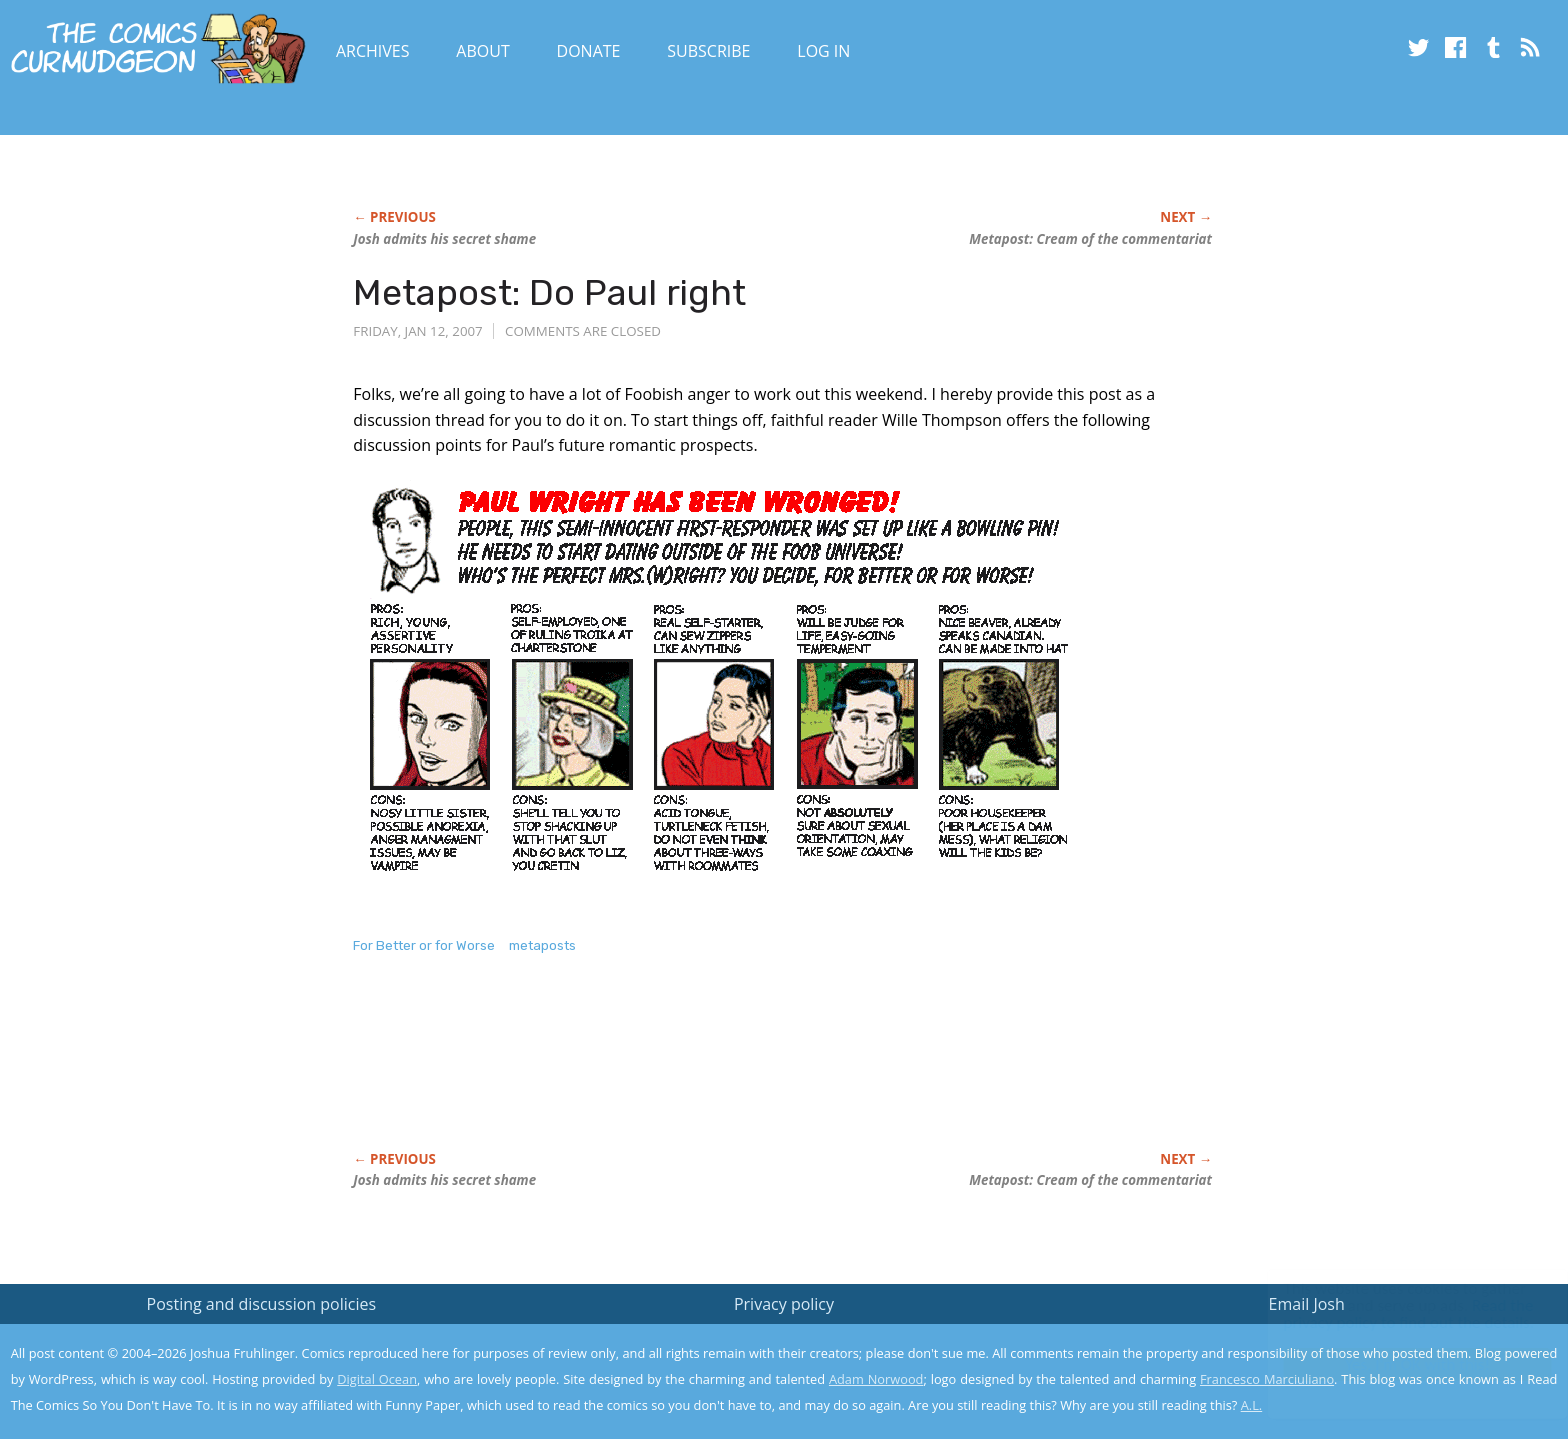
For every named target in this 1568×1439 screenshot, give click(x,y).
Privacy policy (784, 1304)
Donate (589, 51)
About (482, 51)
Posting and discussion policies (262, 1304)
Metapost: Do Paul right (549, 292)
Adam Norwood (876, 1379)
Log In (823, 51)
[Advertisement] (717, 1074)
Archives (373, 51)
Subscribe (708, 51)
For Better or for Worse (424, 945)
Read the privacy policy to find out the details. (1389, 1314)
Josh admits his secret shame (444, 239)
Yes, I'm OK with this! (1398, 1364)
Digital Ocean (377, 1379)
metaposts (542, 945)
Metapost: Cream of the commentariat (1090, 239)
